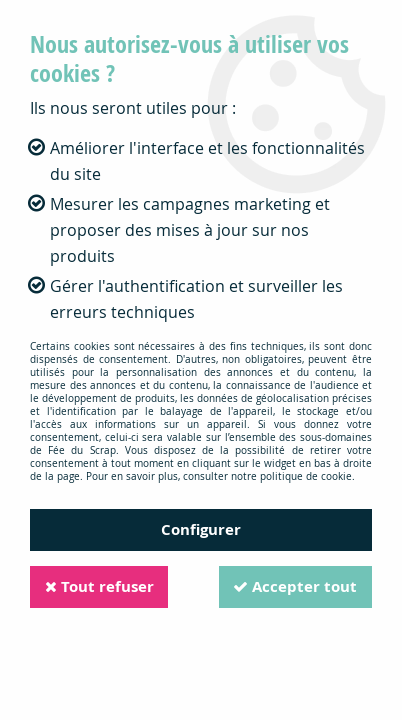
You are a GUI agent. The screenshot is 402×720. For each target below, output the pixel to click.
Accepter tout (294, 586)
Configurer (201, 529)
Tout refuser (100, 586)
